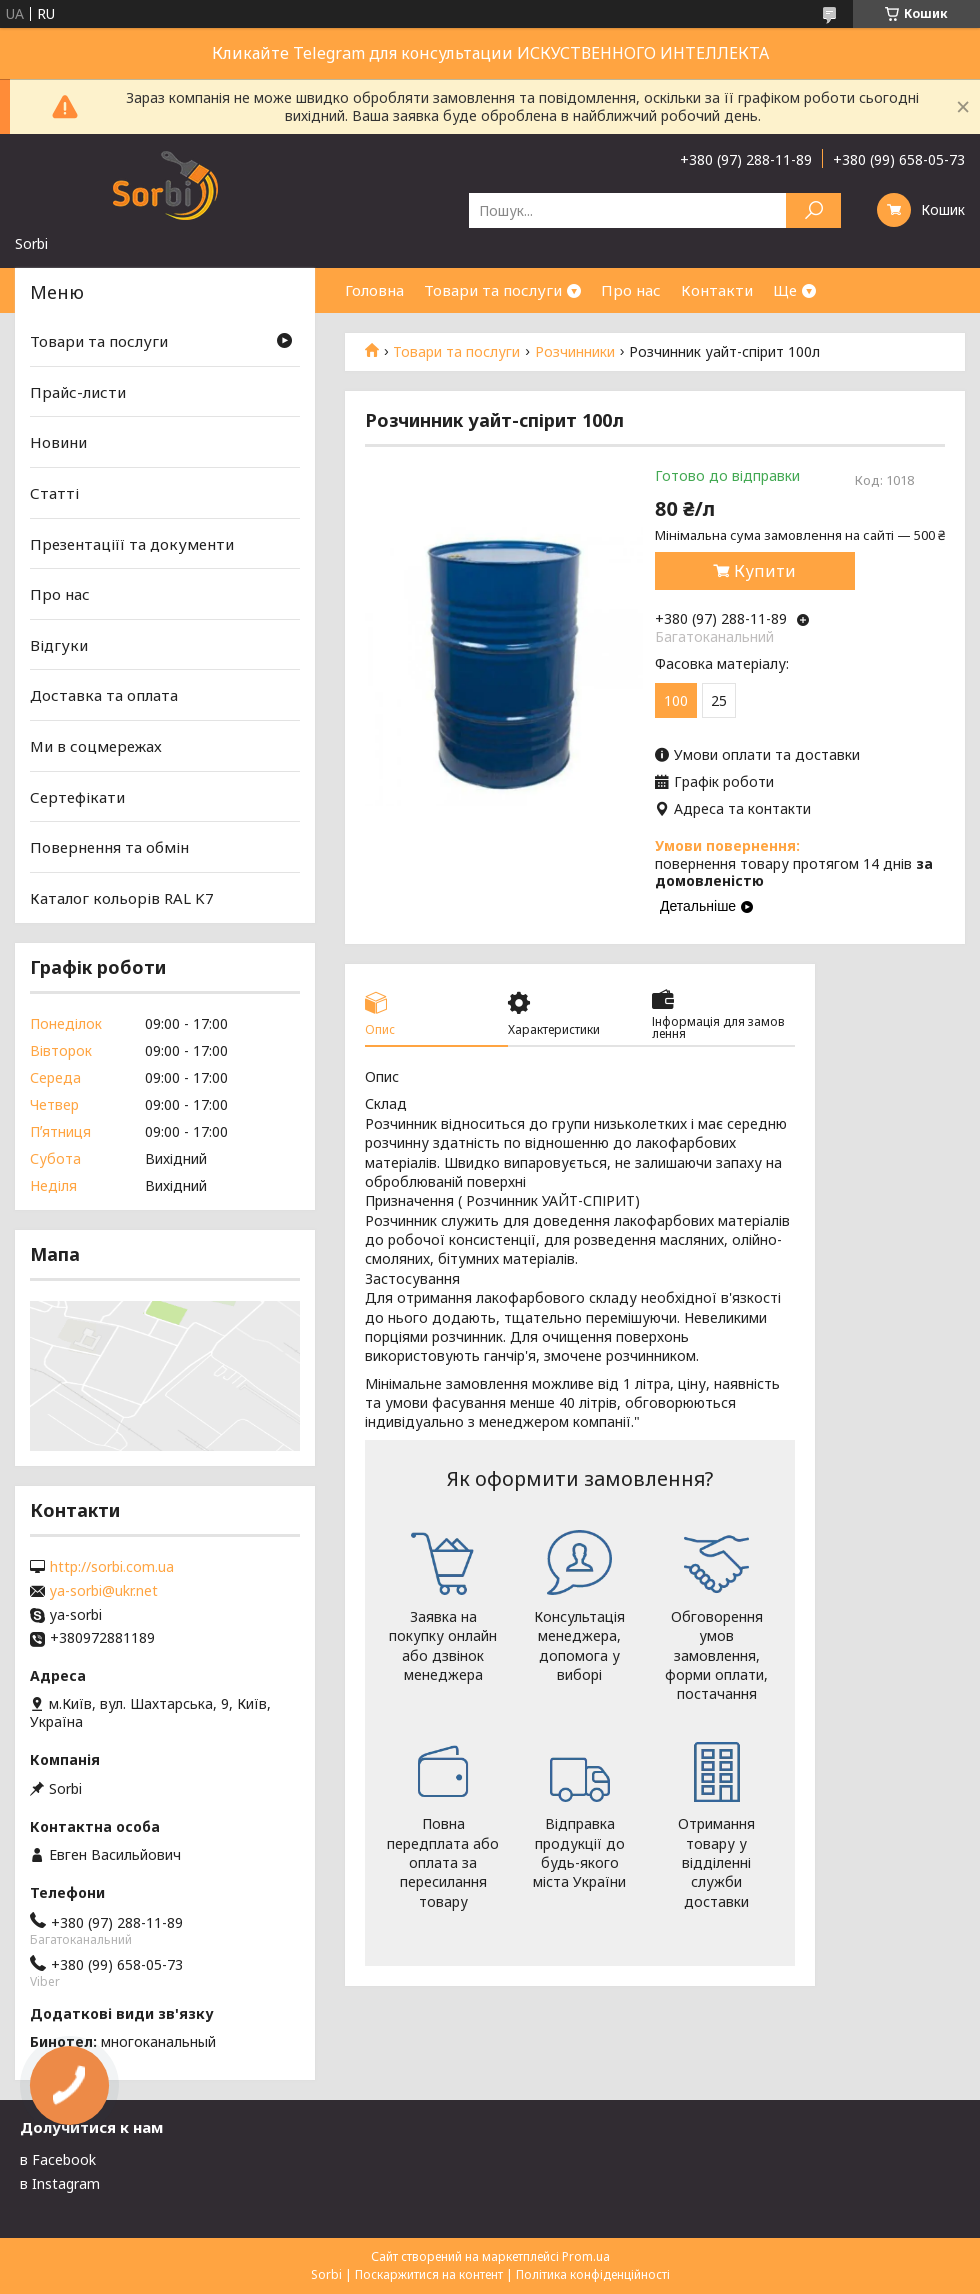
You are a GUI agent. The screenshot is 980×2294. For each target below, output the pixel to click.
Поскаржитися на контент (429, 2274)
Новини (58, 442)
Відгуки (59, 645)
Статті (54, 493)
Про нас (631, 290)
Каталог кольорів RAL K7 (122, 898)
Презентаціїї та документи (132, 543)
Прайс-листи (78, 392)
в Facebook (58, 2159)
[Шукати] (813, 210)
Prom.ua (586, 2256)
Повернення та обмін (109, 847)
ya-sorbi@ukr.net (104, 1591)
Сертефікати (77, 797)
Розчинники (575, 352)
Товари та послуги (493, 290)
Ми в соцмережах (96, 746)
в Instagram (60, 2183)
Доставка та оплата (104, 695)
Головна (374, 290)
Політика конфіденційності (593, 2274)
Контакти (717, 290)
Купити (765, 571)
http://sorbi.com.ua (112, 1567)
